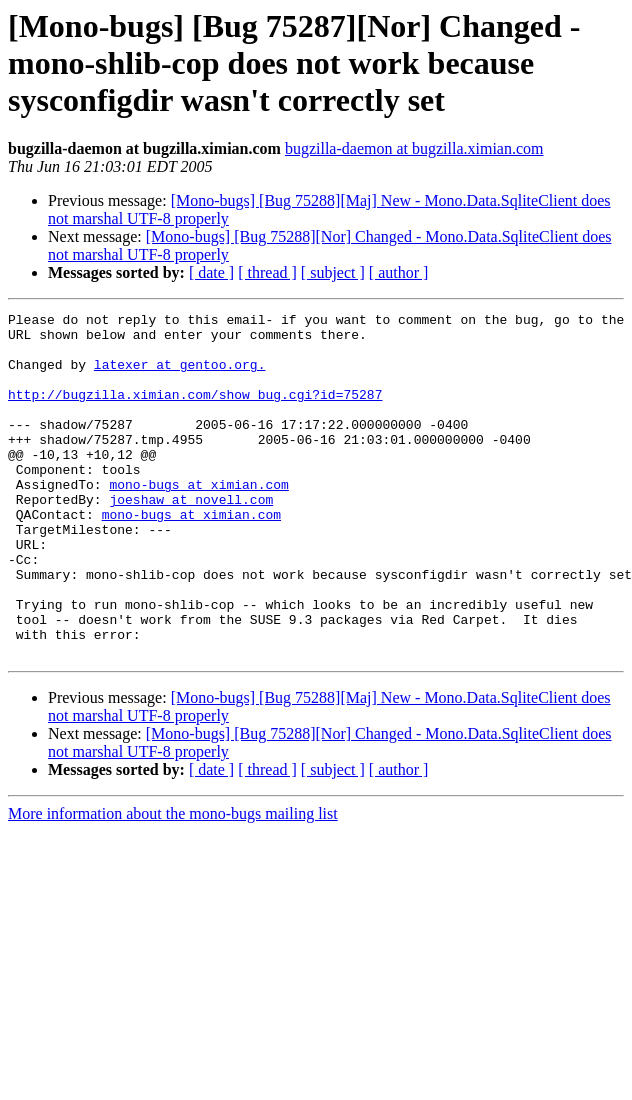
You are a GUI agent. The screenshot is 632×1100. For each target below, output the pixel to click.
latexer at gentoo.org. (180, 376)
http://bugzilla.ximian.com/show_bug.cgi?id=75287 (195, 412)
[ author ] (399, 272)
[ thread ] (267, 272)
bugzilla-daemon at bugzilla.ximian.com (414, 148)
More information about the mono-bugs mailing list (173, 882)
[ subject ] (333, 272)
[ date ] (211, 272)
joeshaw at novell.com (191, 538)
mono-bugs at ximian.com (198, 520)
